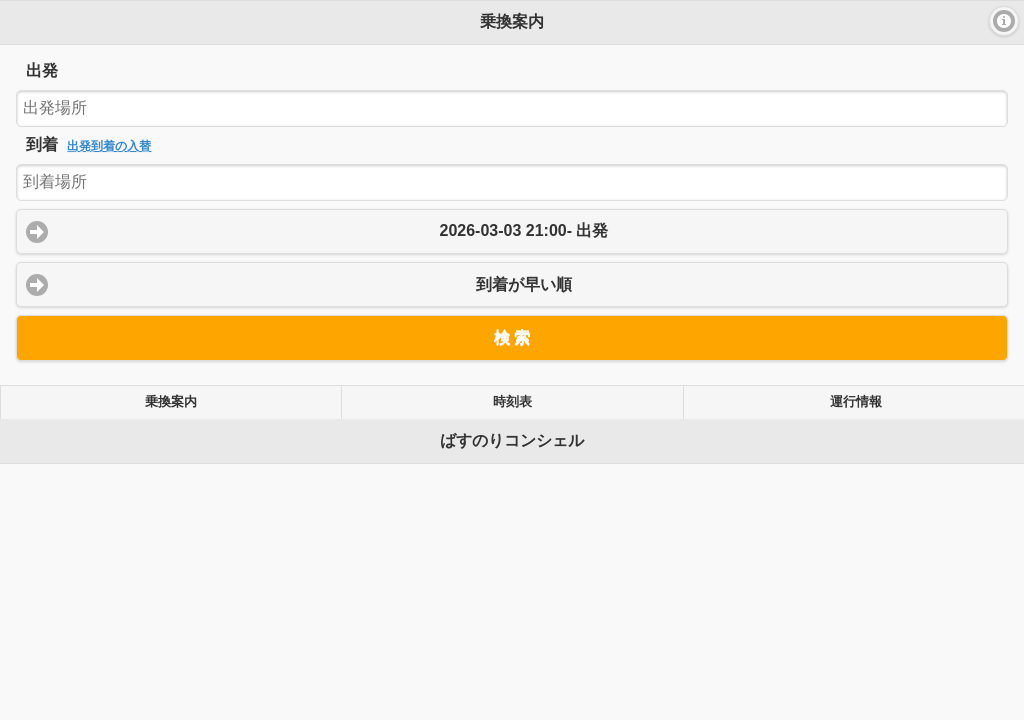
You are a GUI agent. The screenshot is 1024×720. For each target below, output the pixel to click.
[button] (1004, 21)
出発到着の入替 (109, 146)
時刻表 (512, 402)
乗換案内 (171, 402)
